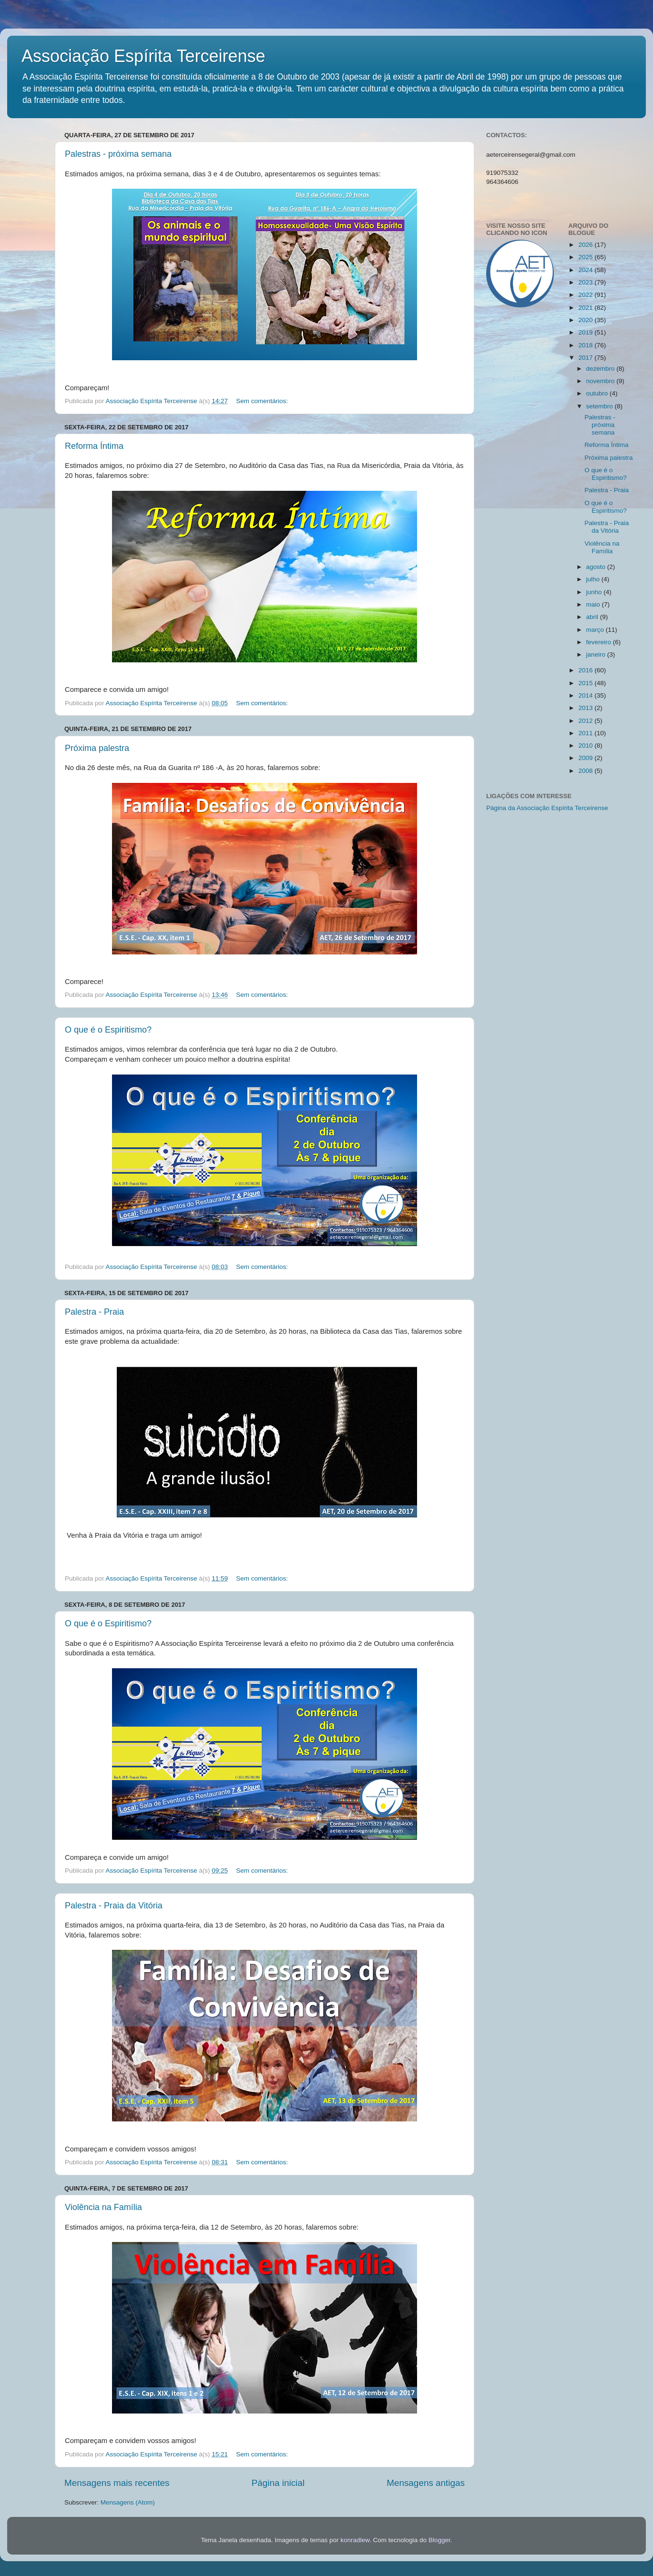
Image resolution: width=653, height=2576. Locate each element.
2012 (586, 720)
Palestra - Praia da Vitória (114, 1905)
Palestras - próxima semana (118, 154)
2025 (586, 257)
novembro (601, 381)
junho (595, 592)
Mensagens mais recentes (117, 2483)
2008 (586, 770)
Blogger (439, 2540)
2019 (586, 332)
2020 (586, 320)
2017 (586, 357)
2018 (586, 345)
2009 (586, 757)
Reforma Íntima (94, 446)
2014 (586, 695)
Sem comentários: (263, 401)
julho (594, 579)
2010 (586, 745)
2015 (586, 683)
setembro (600, 406)
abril (593, 616)
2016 (586, 670)
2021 (586, 307)
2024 (586, 270)
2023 (586, 282)
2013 (586, 707)
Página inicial (278, 2483)
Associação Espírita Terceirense (143, 56)
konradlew (354, 2540)
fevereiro (599, 642)
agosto (596, 566)
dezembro (601, 368)
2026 (586, 244)
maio (594, 604)
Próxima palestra (97, 748)
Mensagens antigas (426, 2483)
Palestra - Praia (94, 1312)
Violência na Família (103, 2207)
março (596, 629)
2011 (586, 733)
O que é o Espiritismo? (108, 1029)
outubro (598, 393)
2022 (586, 294)
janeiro (596, 654)
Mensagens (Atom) (128, 2502)
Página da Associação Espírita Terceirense (547, 807)
